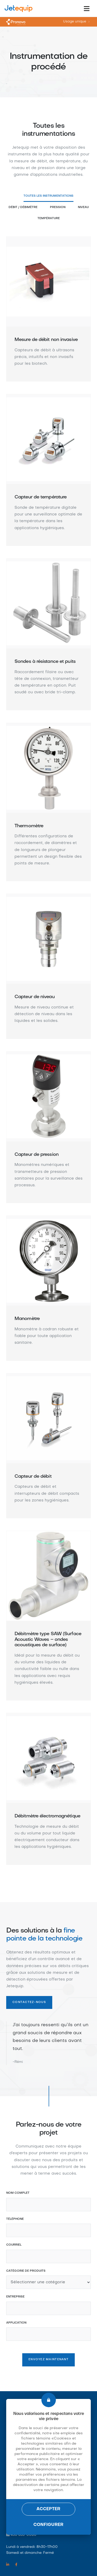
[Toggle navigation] (86, 8)
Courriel (13, 2245)
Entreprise (15, 2296)
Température (49, 218)
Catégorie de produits (26, 2271)
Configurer (49, 2525)
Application (16, 2322)
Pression (57, 207)
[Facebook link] (16, 2564)
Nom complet (17, 2193)
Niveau (83, 207)
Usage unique (74, 21)
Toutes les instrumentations (48, 196)
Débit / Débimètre (23, 207)
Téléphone (15, 2219)
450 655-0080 (23, 2535)
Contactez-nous (29, 2002)
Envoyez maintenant (48, 2359)
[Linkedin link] (7, 2564)
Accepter (49, 2509)
